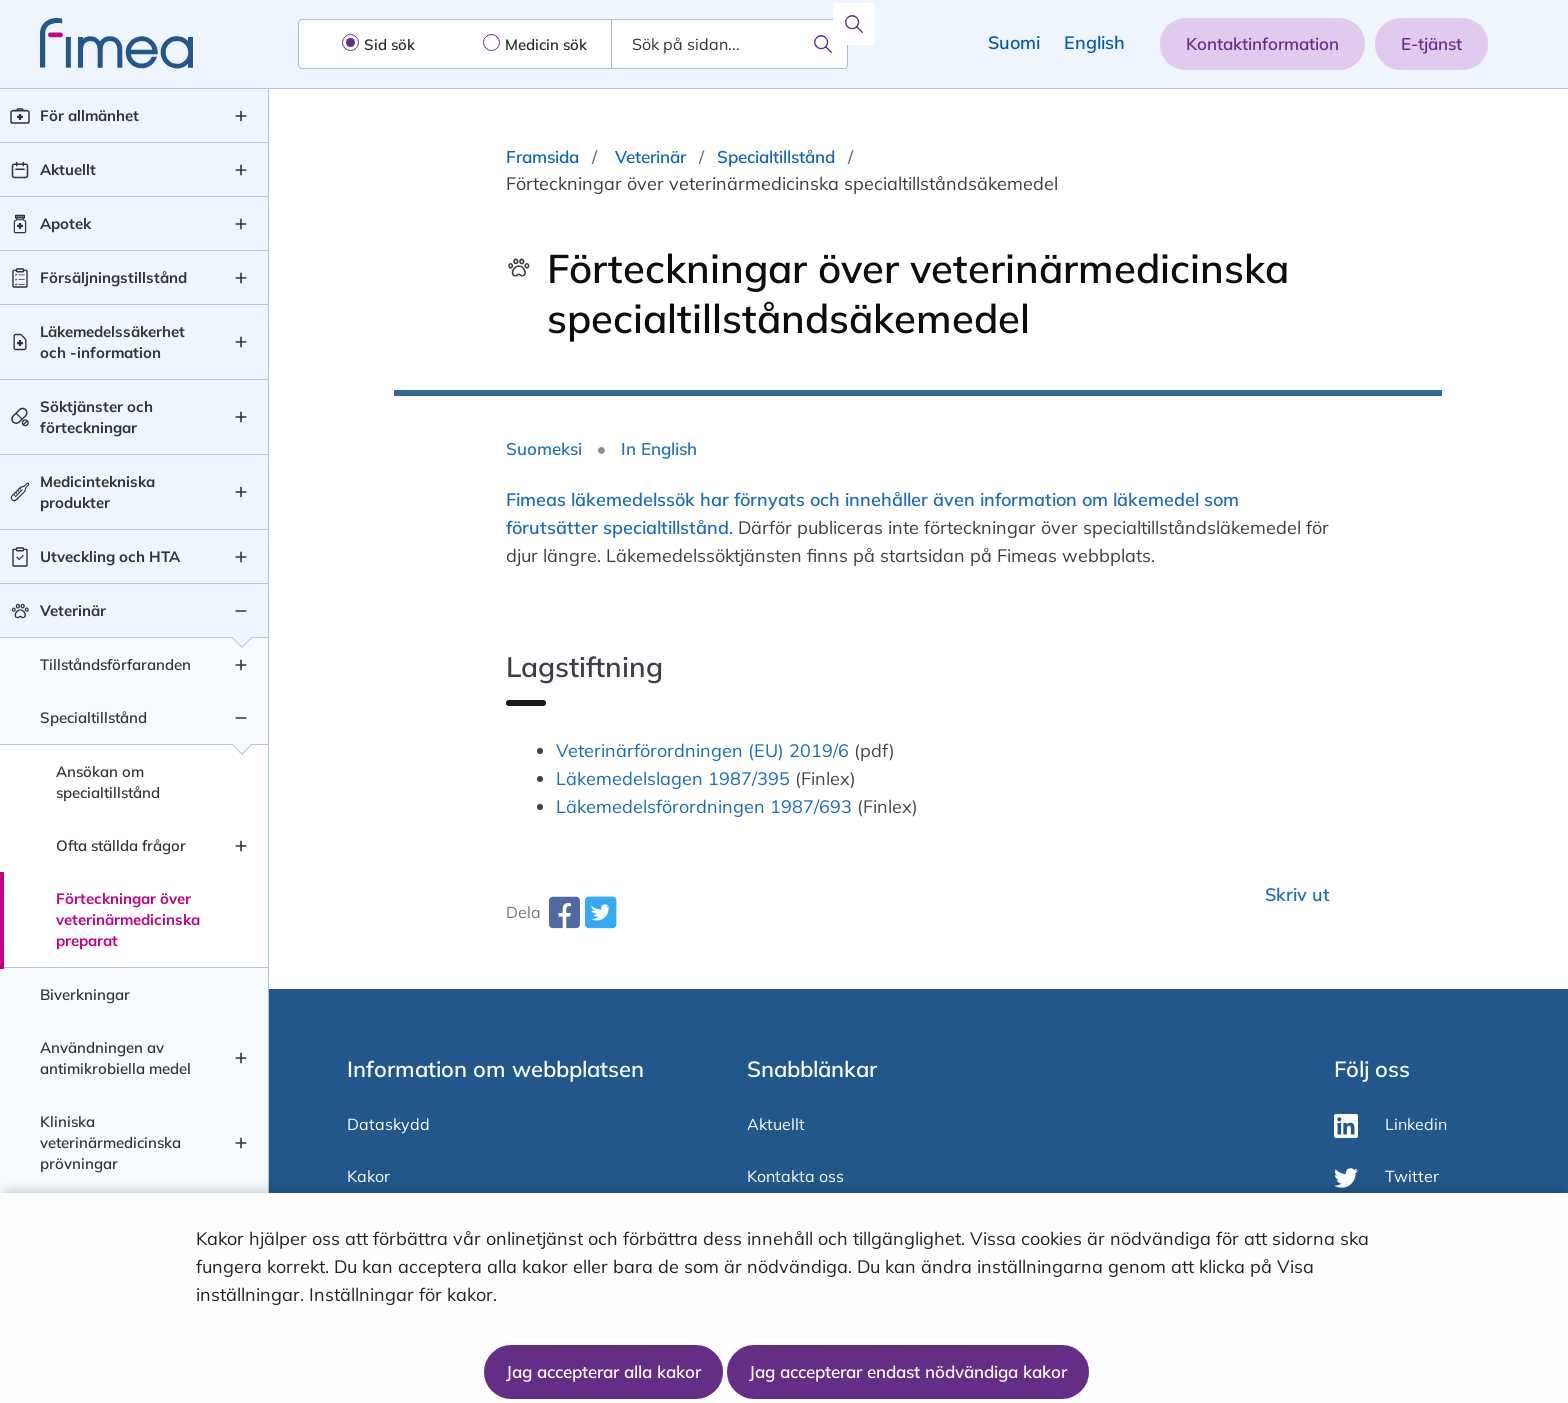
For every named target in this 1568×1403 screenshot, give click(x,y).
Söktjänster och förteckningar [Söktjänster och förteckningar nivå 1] (96, 417)
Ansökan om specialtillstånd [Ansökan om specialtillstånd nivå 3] (108, 782)
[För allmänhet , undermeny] (241, 116)
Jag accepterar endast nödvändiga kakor (908, 1371)
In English (659, 448)
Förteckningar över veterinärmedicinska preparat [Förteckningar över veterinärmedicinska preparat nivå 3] (128, 919)
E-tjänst (1431, 43)
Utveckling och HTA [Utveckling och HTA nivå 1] (110, 556)
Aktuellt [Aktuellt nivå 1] (68, 169)
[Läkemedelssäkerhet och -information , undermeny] (241, 342)
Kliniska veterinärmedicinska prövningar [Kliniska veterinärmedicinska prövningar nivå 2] (110, 1142)
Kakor (368, 1176)
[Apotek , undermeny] (241, 224)
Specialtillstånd (776, 156)
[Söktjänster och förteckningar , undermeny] (241, 417)
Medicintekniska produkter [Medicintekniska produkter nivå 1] (97, 492)
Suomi (1014, 42)
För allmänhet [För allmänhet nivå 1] (89, 115)
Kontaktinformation (1262, 43)
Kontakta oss (795, 1176)
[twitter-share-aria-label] (600, 919)
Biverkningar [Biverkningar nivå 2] (85, 994)
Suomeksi (544, 448)
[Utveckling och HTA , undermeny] (241, 557)
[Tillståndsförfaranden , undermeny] (241, 665)
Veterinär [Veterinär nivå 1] (73, 610)
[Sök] (823, 44)
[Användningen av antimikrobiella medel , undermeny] (241, 1058)
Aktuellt (776, 1124)
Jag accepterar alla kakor (603, 1371)
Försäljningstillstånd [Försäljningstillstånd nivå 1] (113, 277)
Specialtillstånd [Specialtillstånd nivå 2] (93, 717)
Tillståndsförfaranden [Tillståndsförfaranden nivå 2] (115, 664)
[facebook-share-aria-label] (564, 919)
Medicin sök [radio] (546, 44)
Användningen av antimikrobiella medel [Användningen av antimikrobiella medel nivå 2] (115, 1058)
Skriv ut (1297, 894)
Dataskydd (388, 1124)
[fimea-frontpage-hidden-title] (96, 43)
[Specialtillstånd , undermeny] (241, 718)
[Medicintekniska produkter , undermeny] (241, 492)
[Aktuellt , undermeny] (241, 170)
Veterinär (650, 156)
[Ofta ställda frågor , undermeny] (241, 846)
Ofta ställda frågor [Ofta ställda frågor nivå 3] (121, 845)
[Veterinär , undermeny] (241, 611)
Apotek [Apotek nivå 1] (65, 223)
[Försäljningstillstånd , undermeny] (241, 278)
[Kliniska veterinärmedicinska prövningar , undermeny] (241, 1143)
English (1094, 42)
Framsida (542, 156)
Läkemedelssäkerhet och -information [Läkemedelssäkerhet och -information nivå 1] (112, 342)
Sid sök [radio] (389, 44)
